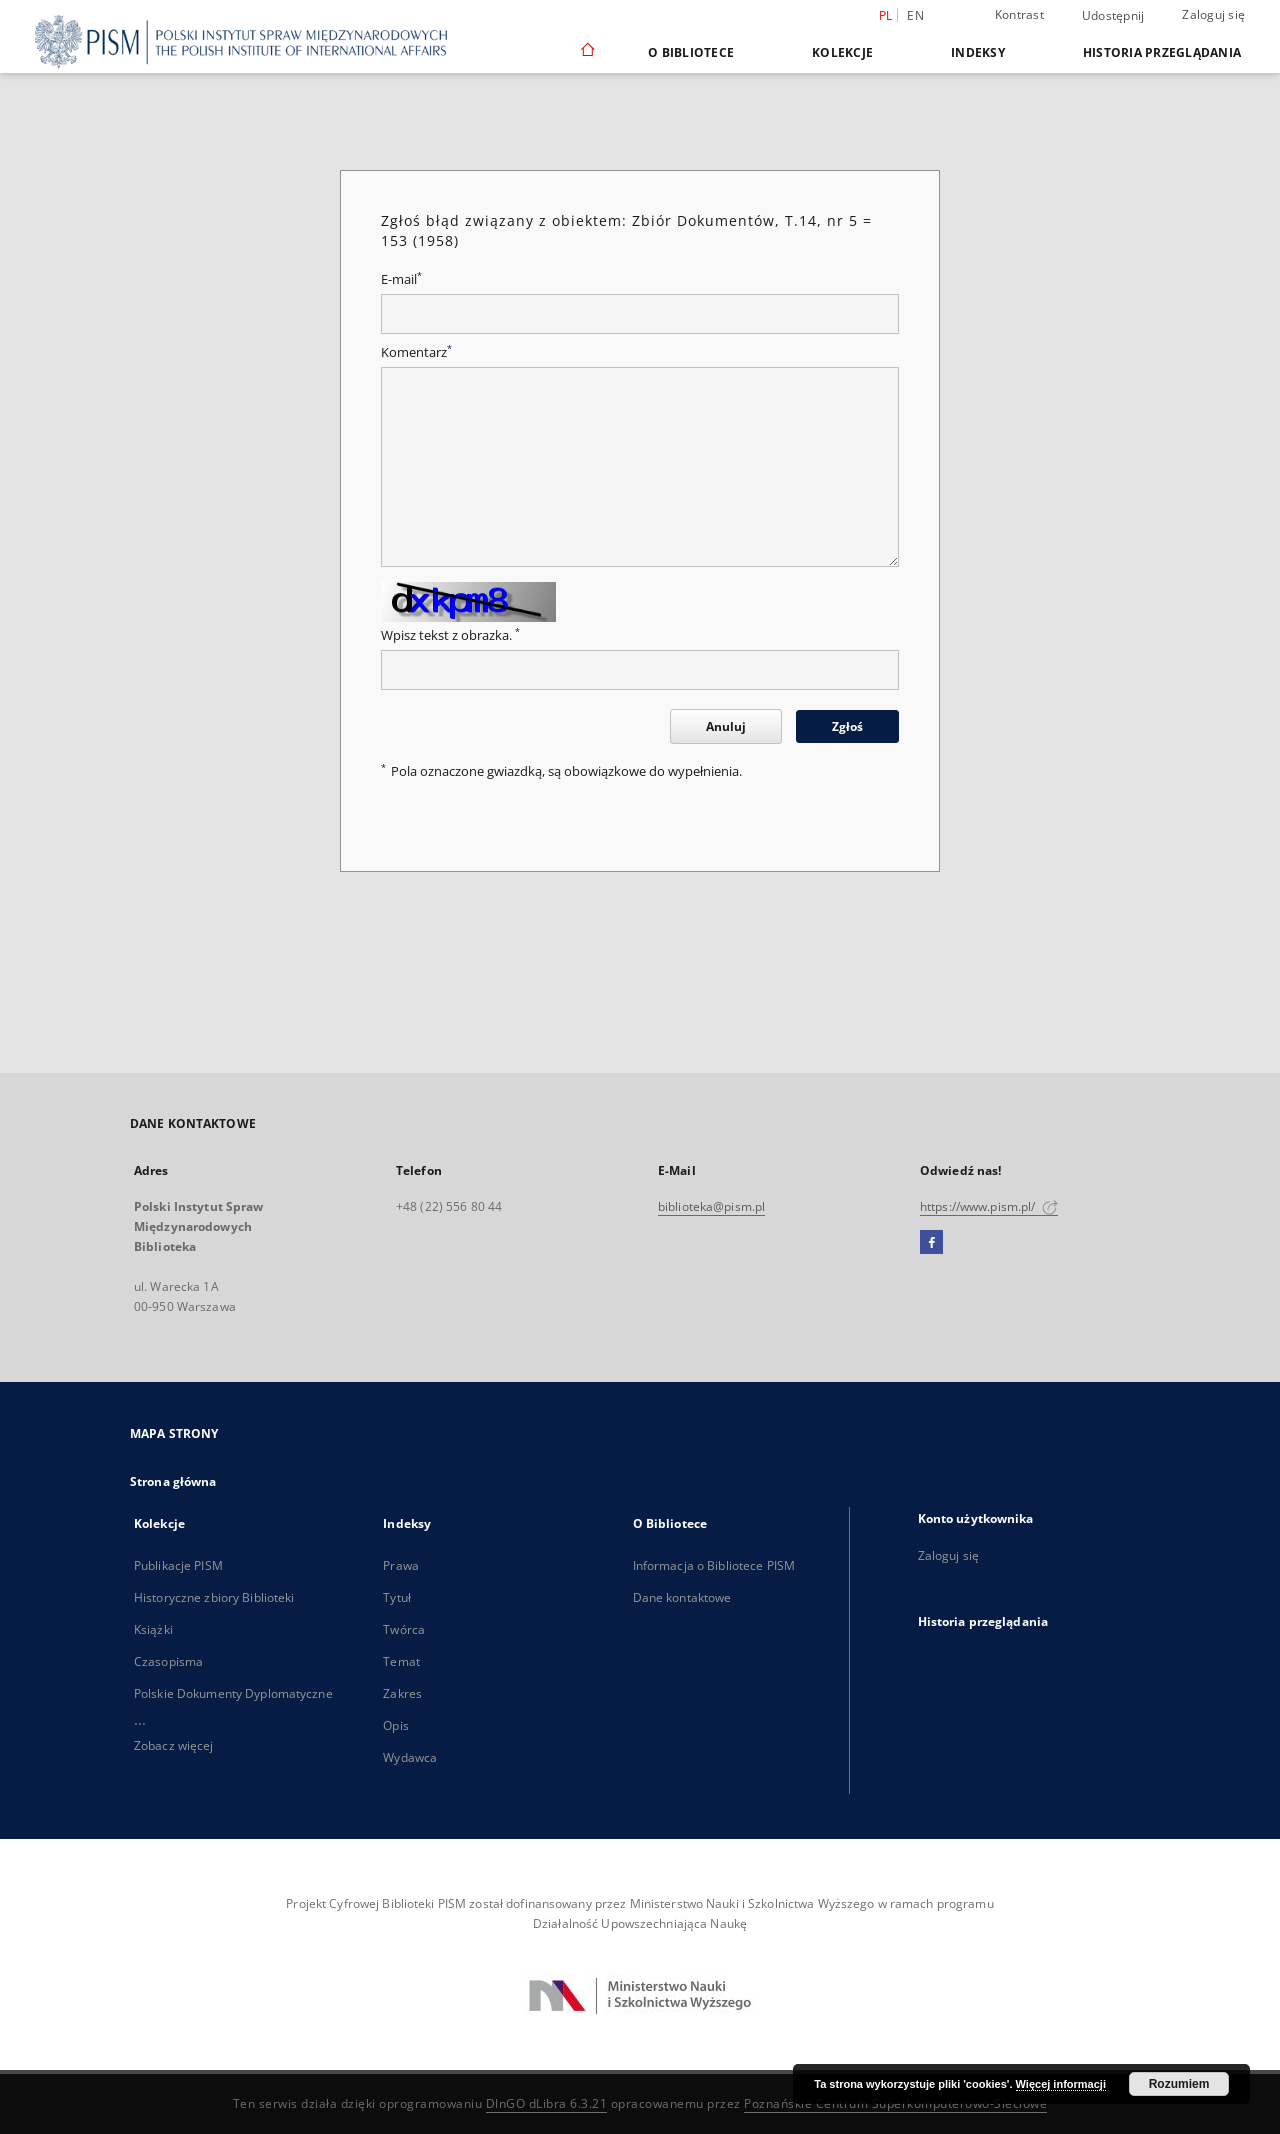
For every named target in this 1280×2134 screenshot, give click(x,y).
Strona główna (173, 1481)
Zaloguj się (1213, 14)
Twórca (404, 1629)
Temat (401, 1661)
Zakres (402, 1693)
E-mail (401, 279)
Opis (395, 1725)
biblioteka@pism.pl (711, 1206)
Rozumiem (1179, 2084)
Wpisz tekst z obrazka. (450, 635)
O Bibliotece (691, 52)
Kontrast (1019, 14)
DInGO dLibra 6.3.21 (547, 2103)
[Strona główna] (586, 52)
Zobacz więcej (174, 1745)
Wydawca (410, 1757)
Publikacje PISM (178, 1565)
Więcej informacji (1061, 2084)
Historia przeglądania (1162, 52)
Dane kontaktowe (682, 1597)
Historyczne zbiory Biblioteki (214, 1597)
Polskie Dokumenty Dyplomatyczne (233, 1693)
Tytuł (397, 1597)
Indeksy (978, 52)
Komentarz (416, 352)
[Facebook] (931, 1243)
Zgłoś (847, 726)
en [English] (915, 15)
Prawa (401, 1565)
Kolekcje (842, 52)
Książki (153, 1629)
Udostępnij (1113, 16)
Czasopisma (168, 1661)
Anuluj (726, 726)
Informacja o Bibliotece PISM (714, 1565)
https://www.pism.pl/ (989, 1206)
